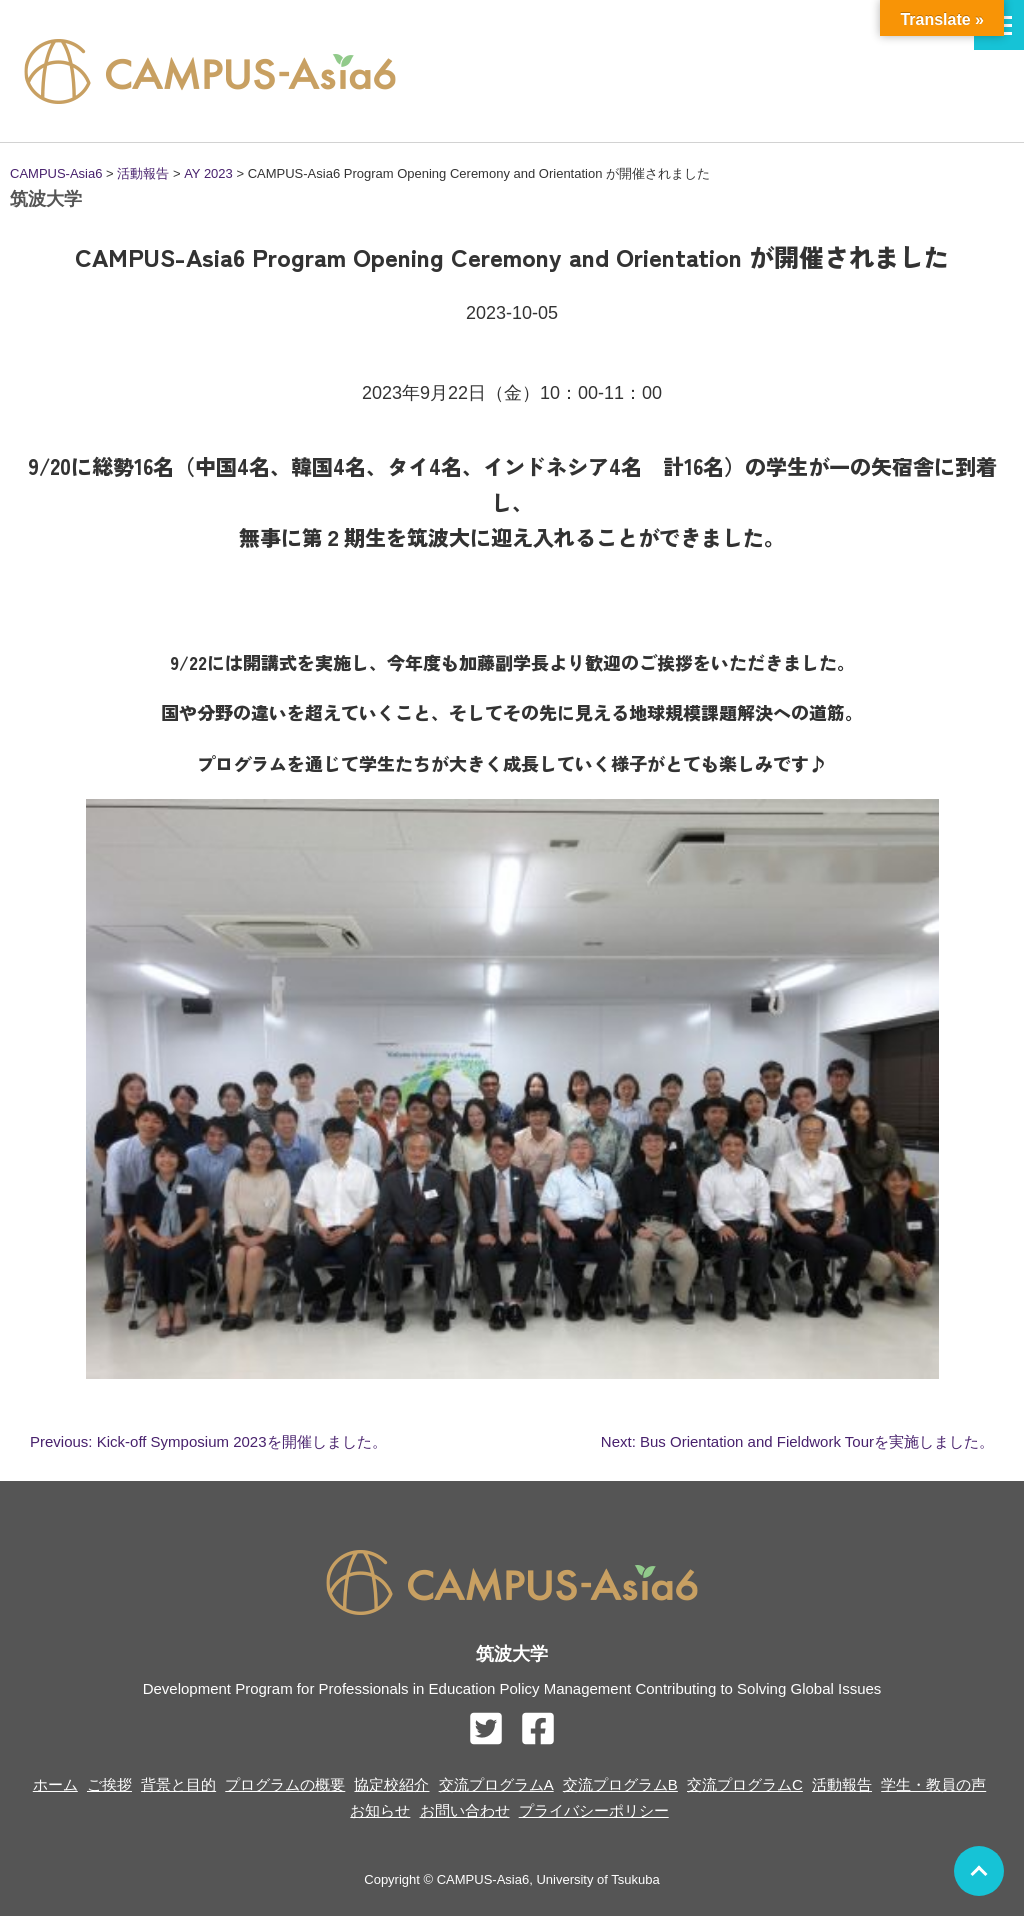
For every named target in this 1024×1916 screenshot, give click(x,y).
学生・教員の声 (933, 1784)
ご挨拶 (109, 1784)
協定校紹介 (391, 1784)
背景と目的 (178, 1784)
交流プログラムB (620, 1784)
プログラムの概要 (285, 1784)
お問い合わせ (465, 1810)
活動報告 (842, 1784)
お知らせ (380, 1810)
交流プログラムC (745, 1784)
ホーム (55, 1784)
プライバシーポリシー (594, 1810)
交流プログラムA (496, 1784)
